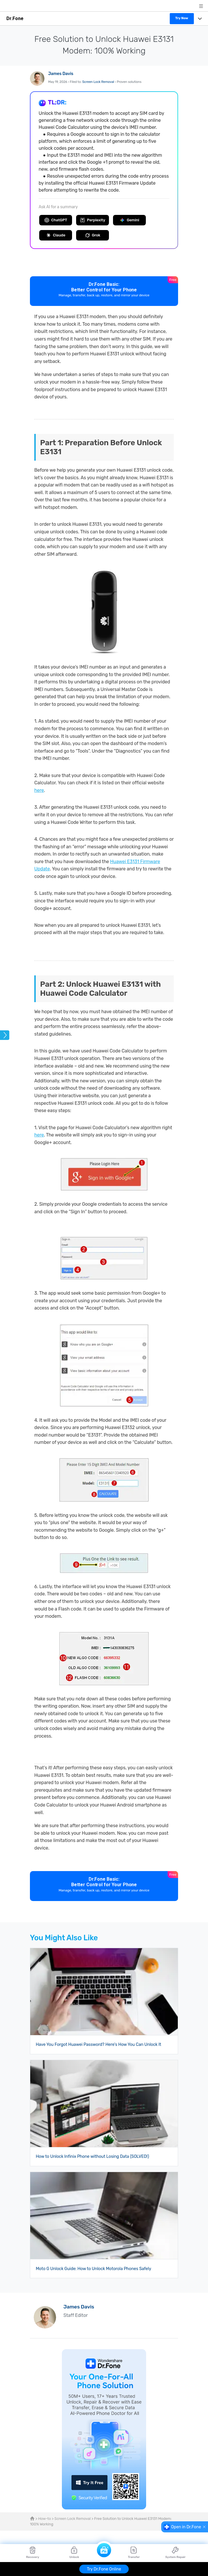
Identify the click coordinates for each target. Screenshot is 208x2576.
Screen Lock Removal (98, 81)
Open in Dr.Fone (186, 2527)
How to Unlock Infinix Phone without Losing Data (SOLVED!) (92, 2156)
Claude (55, 235)
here (39, 790)
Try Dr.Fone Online (104, 2569)
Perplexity (92, 220)
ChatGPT (55, 220)
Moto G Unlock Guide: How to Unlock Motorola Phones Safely (93, 2268)
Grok (92, 235)
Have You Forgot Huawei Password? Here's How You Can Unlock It (98, 2044)
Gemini (129, 220)
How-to (44, 2518)
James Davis (60, 73)
